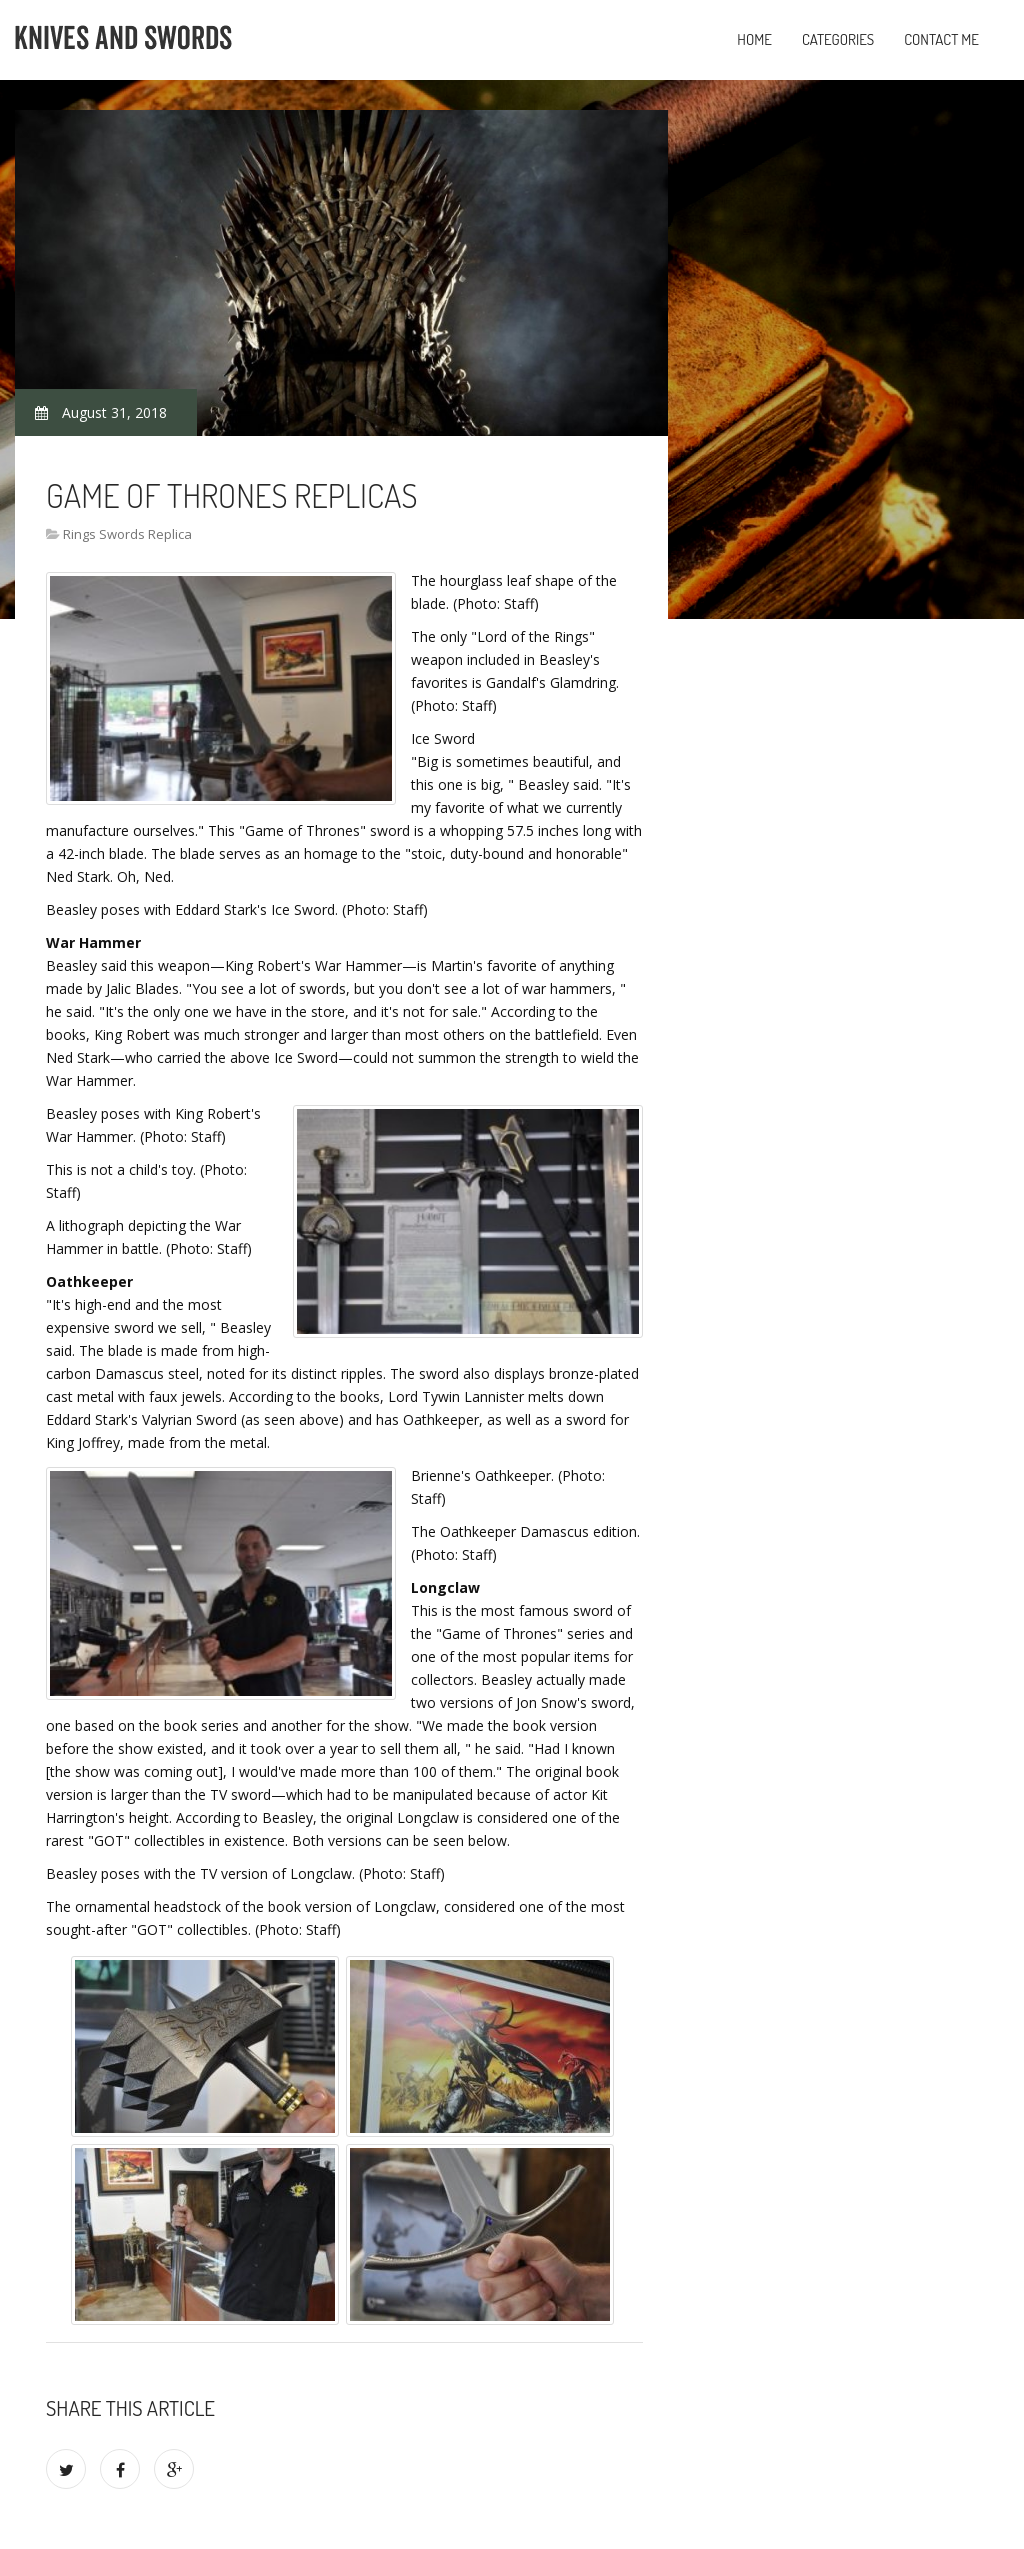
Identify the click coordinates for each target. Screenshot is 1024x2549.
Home (754, 39)
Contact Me (941, 39)
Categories (838, 39)
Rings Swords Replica (127, 534)
